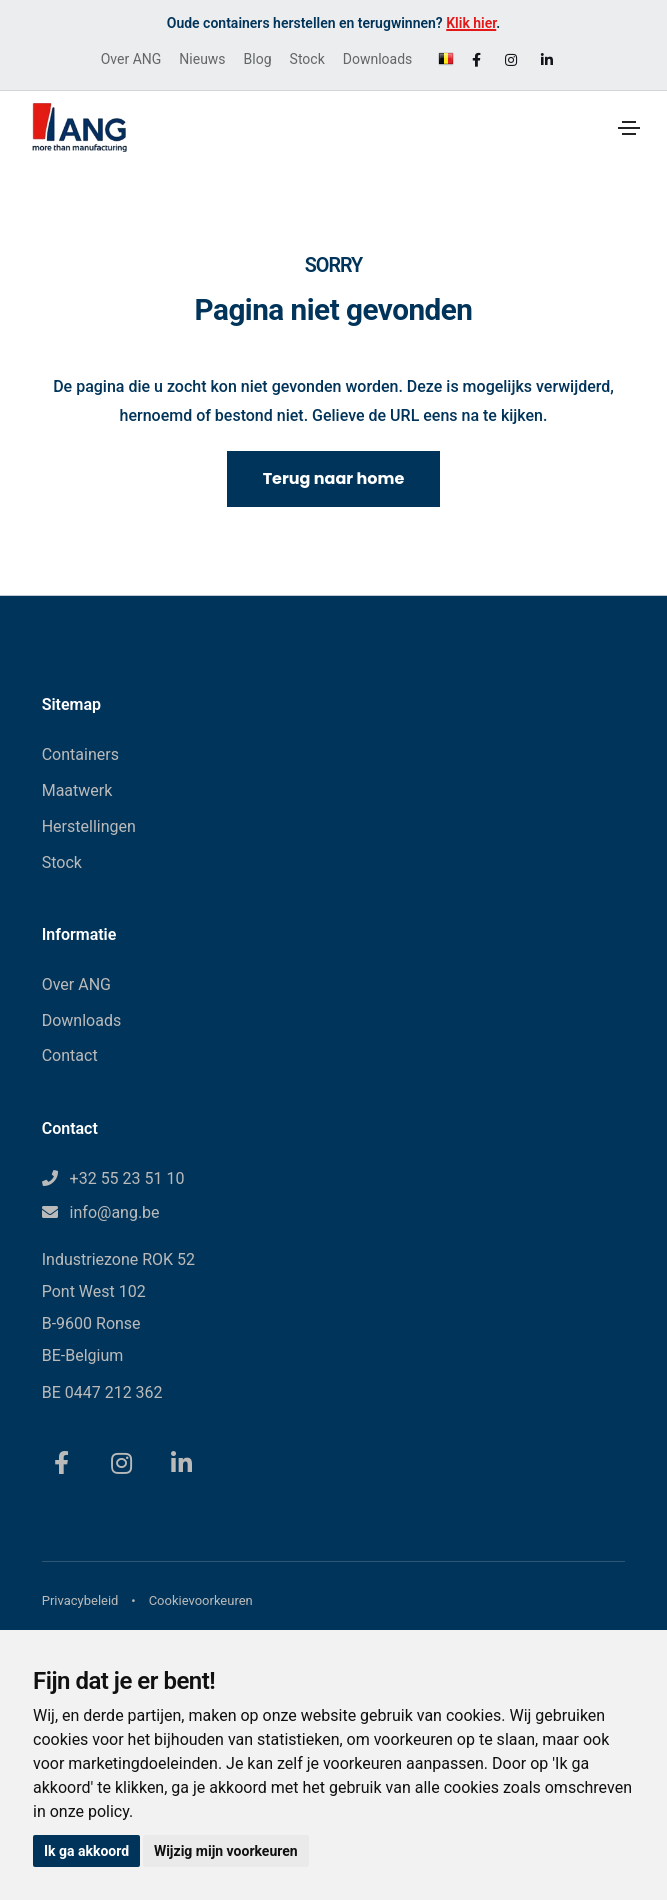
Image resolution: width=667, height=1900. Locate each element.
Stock (307, 59)
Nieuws (202, 59)
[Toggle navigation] (629, 128)
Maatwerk (77, 790)
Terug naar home (334, 478)
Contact (70, 1055)
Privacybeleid (80, 1600)
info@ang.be (115, 1212)
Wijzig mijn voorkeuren (226, 1851)
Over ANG (131, 59)
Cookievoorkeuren (201, 1600)
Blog (258, 59)
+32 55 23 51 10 (127, 1178)
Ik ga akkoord (86, 1851)
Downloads (378, 59)
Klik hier (471, 23)
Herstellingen (89, 826)
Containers (80, 754)
